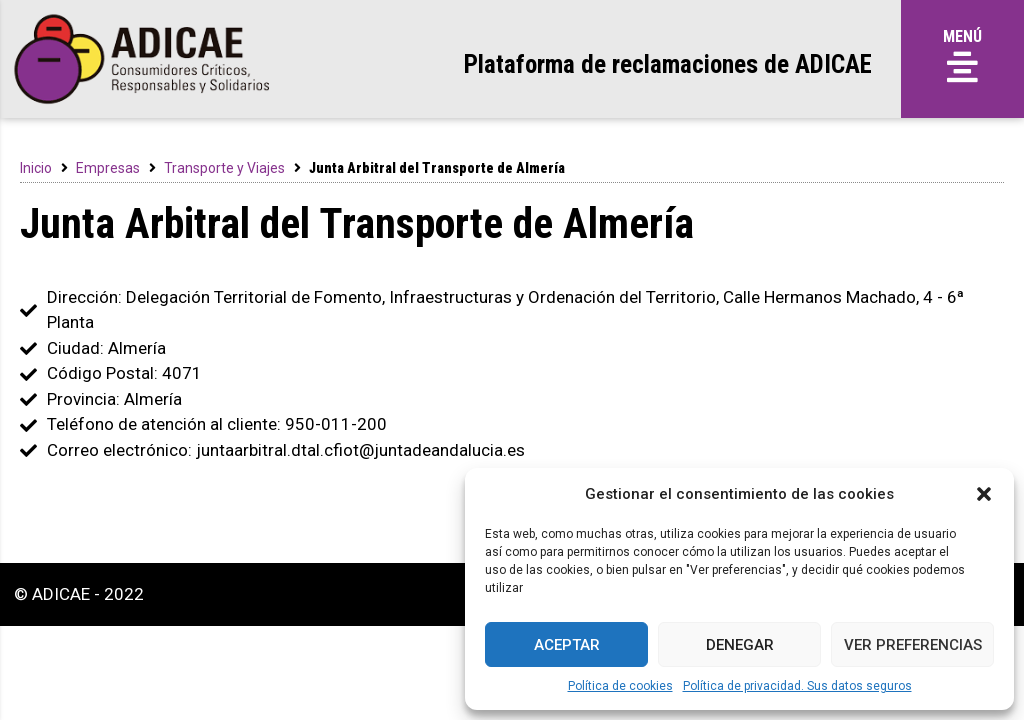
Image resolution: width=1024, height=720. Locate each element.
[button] (984, 494)
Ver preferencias (913, 645)
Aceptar (567, 645)
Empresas (108, 168)
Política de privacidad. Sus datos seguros (797, 686)
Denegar (740, 645)
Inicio (36, 168)
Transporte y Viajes (224, 168)
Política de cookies (620, 686)
